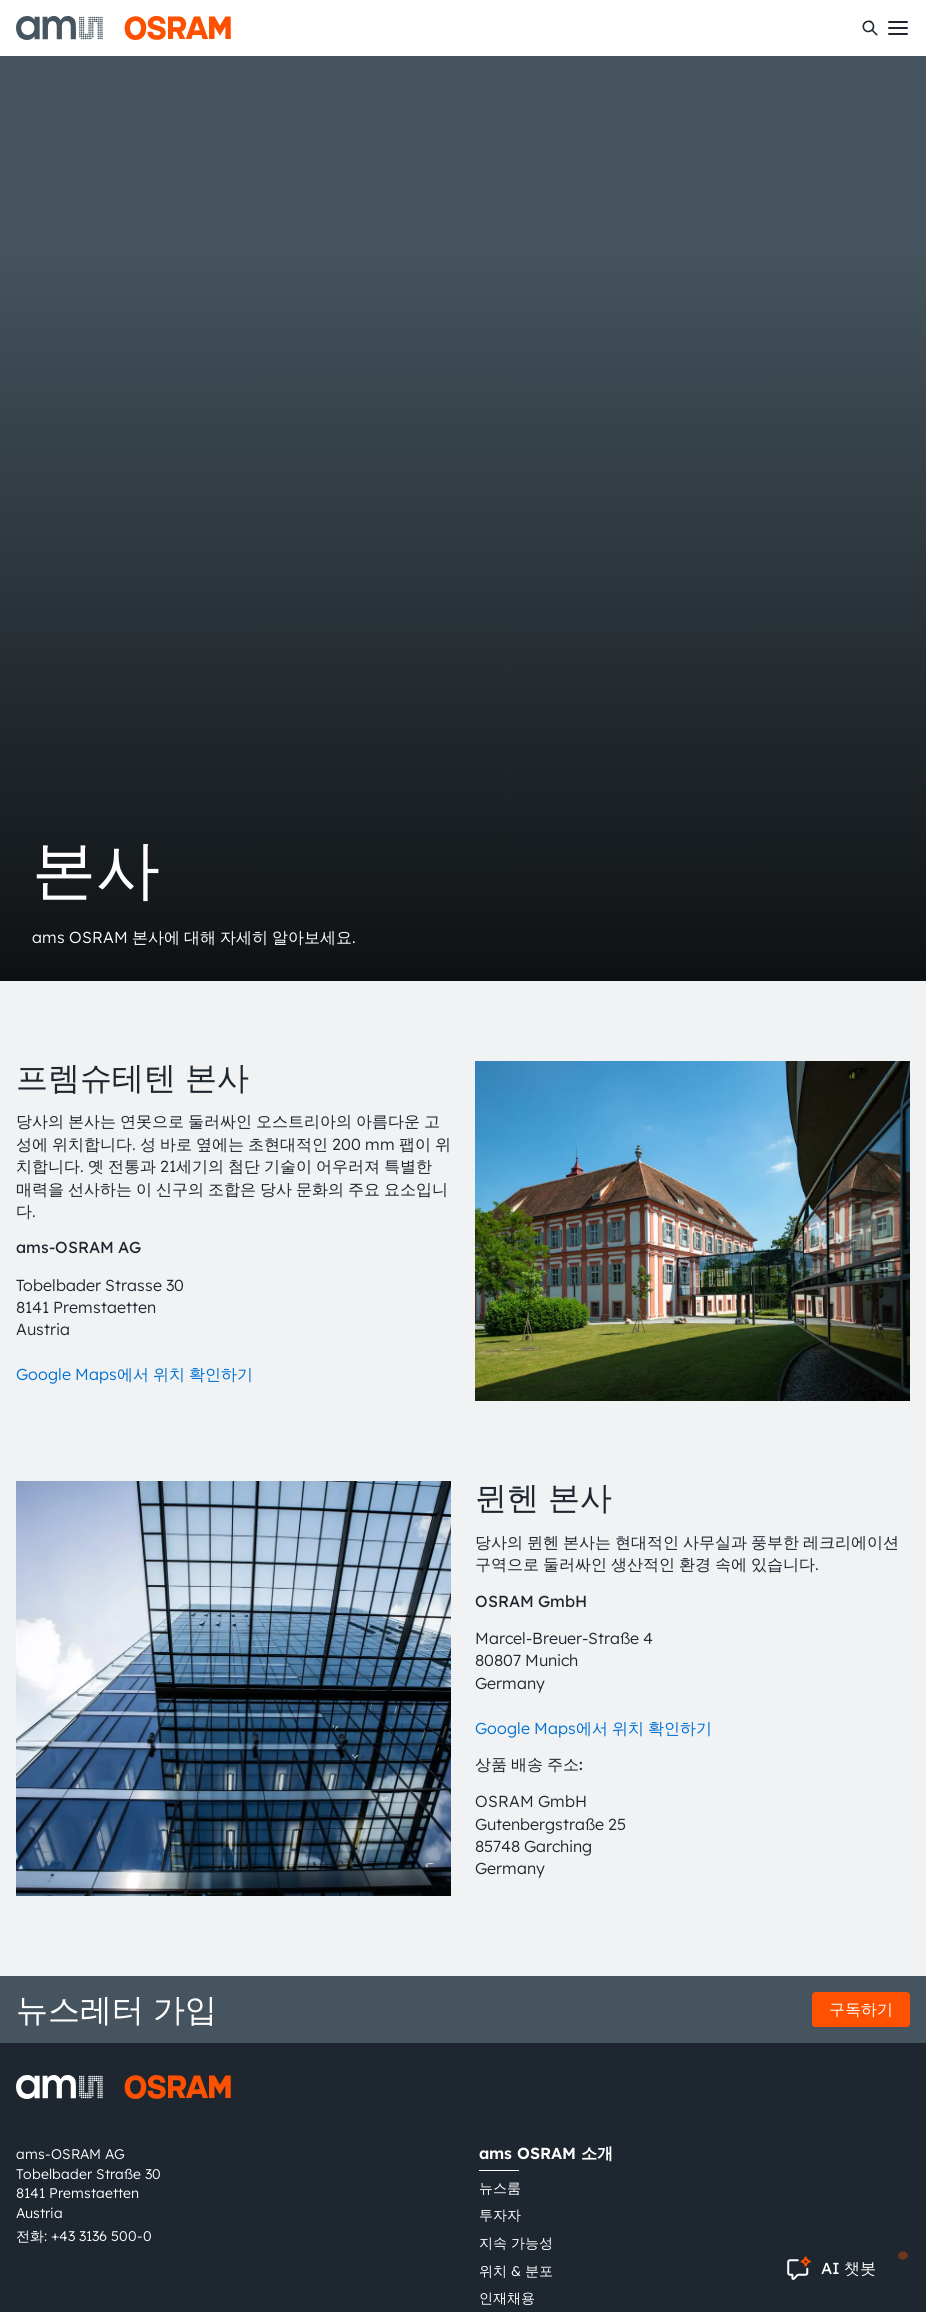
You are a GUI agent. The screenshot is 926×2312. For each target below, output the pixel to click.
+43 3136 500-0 (101, 2236)
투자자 (500, 2215)
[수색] (870, 28)
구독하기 (861, 2009)
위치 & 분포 (516, 2271)
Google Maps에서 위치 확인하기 (134, 1374)
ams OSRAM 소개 (546, 2153)
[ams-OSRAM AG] (123, 28)
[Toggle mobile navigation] (898, 28)
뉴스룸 (500, 2188)
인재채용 (507, 2298)
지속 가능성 (516, 2243)
